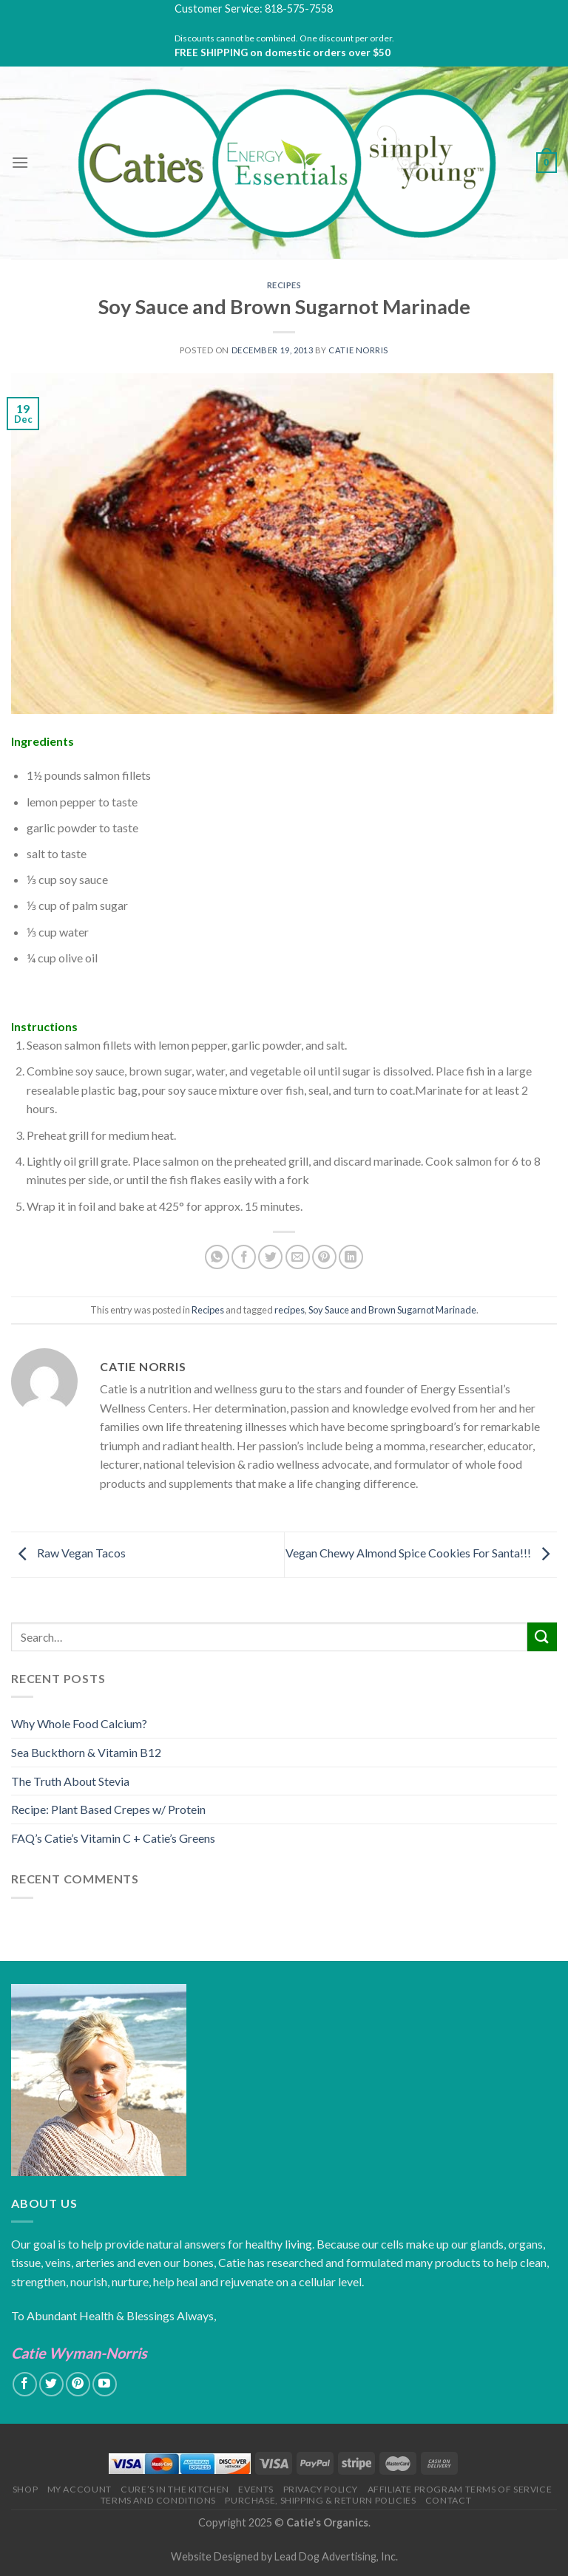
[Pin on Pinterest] (324, 1257)
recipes (289, 1310)
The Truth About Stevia (70, 1781)
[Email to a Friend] (297, 1257)
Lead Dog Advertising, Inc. (336, 2556)
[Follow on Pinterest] (78, 2384)
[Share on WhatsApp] (217, 1257)
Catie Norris (358, 350)
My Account (79, 2489)
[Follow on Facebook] (25, 2384)
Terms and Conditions (158, 2500)
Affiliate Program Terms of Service (460, 2489)
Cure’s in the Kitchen (175, 2489)
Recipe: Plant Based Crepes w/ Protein (108, 1809)
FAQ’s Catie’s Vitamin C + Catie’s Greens (113, 1838)
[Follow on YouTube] (104, 2384)
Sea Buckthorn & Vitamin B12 (86, 1752)
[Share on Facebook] (243, 1257)
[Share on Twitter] (270, 1257)
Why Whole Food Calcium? (79, 1723)
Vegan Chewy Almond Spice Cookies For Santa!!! (421, 1553)
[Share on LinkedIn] (351, 1257)
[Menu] (20, 162)
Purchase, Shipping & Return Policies (320, 2500)
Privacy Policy (321, 2489)
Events (256, 2489)
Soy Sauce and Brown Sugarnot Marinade (392, 1310)
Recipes (284, 285)
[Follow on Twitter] (51, 2384)
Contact (448, 2500)
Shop (25, 2489)
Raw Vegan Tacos (68, 1553)
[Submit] (542, 1636)
